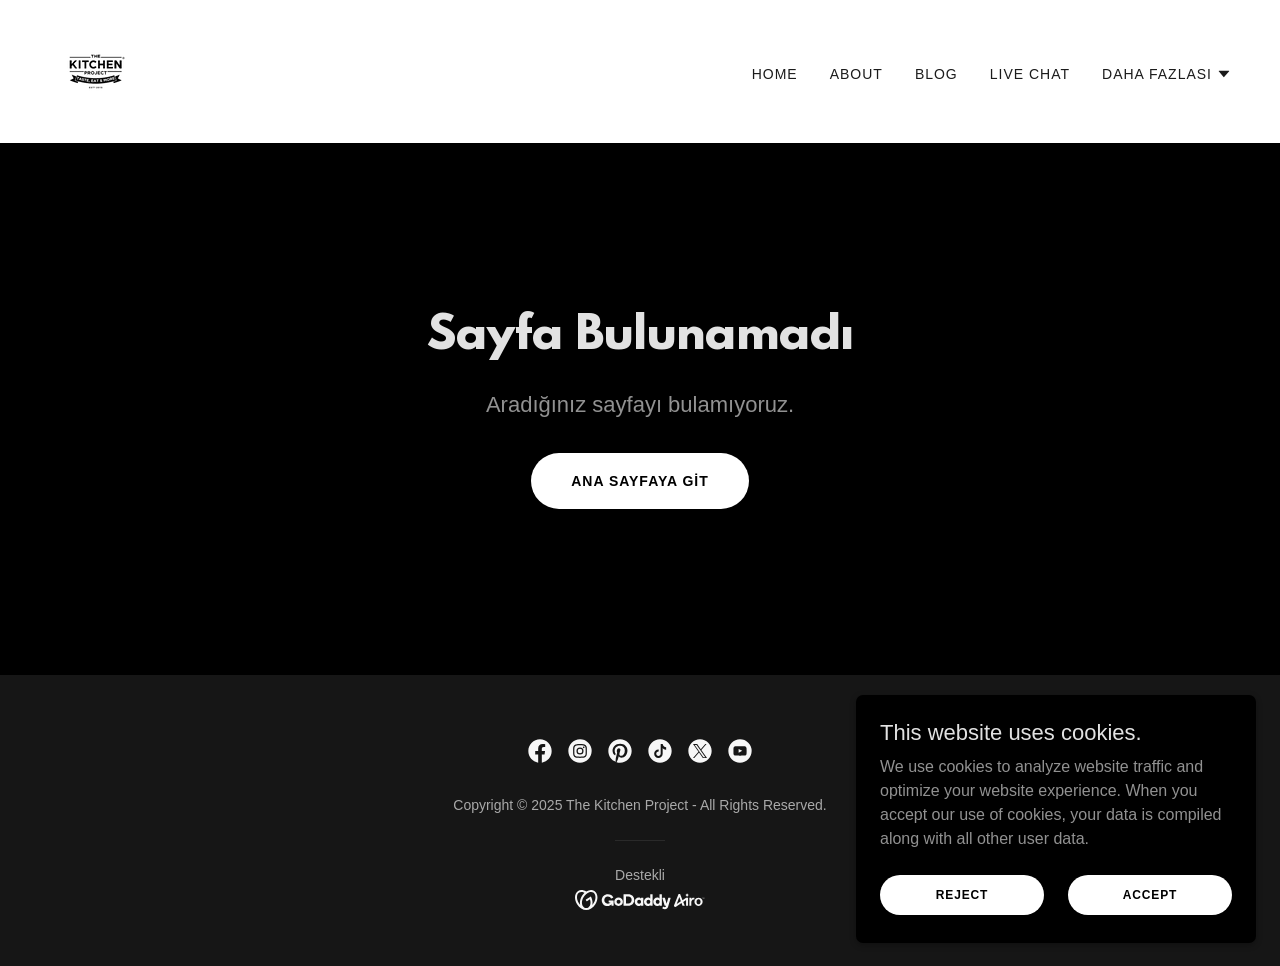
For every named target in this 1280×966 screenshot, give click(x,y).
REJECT (962, 894)
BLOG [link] (936, 74)
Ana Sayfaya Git (640, 481)
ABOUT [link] (856, 74)
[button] (1167, 74)
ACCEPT (1150, 894)
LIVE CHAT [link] (1030, 74)
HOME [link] (775, 74)
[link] (95, 70)
